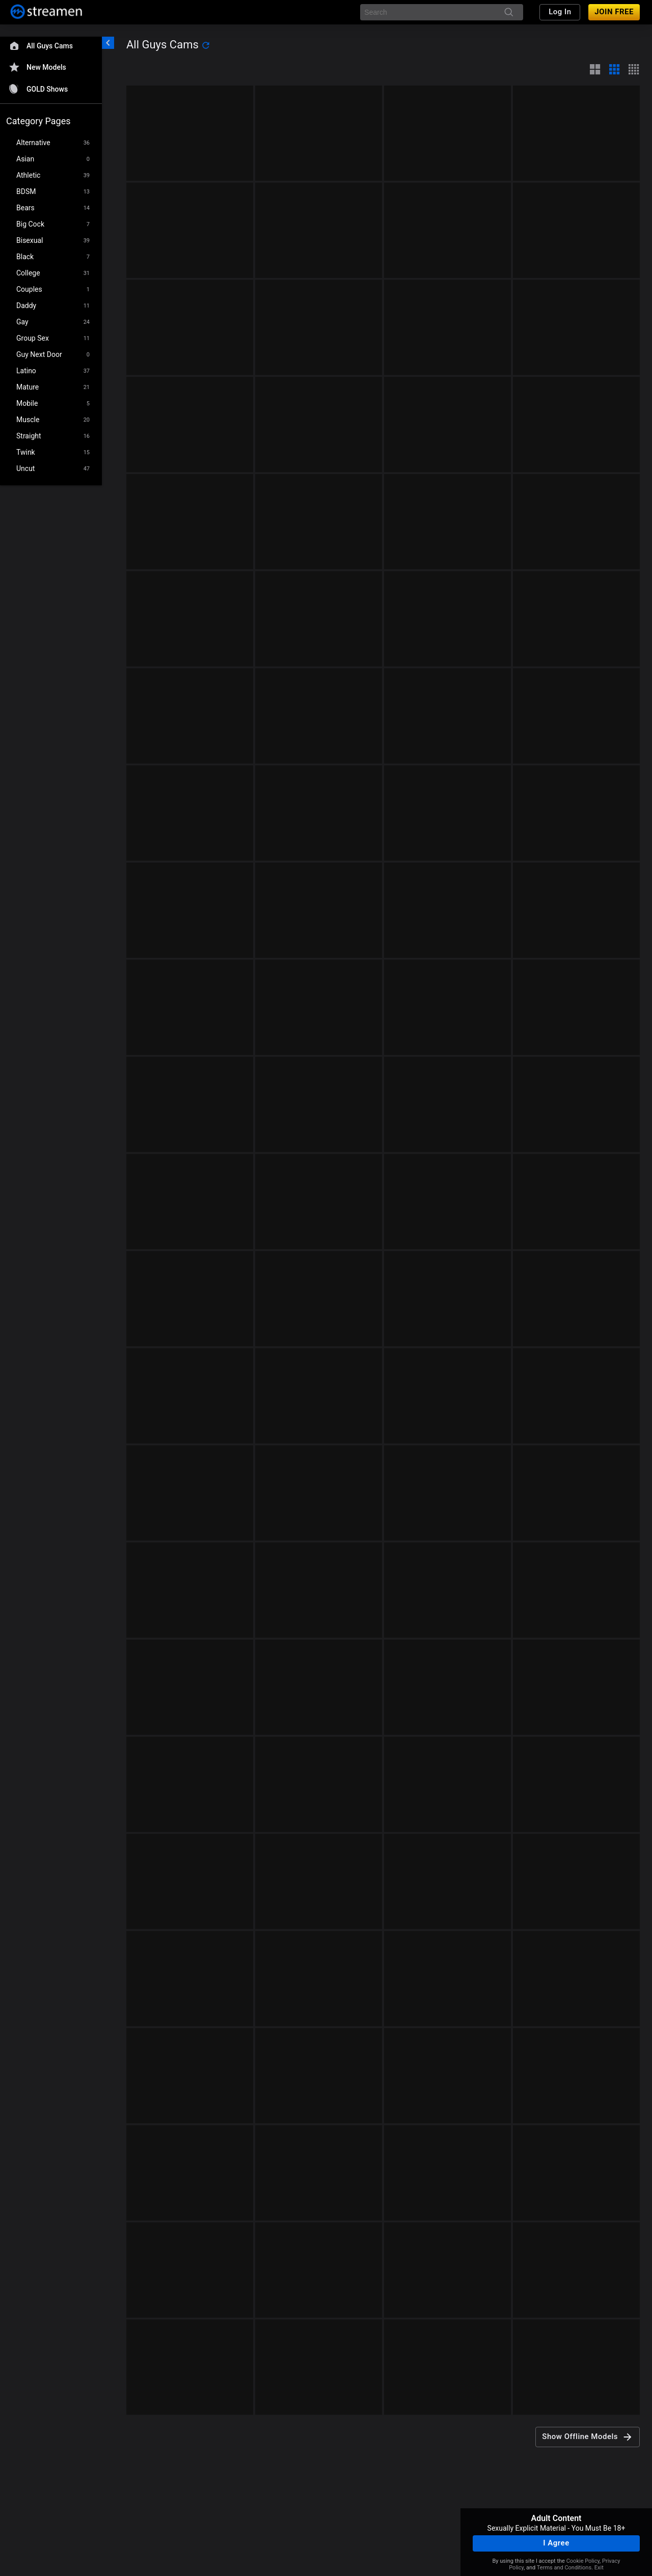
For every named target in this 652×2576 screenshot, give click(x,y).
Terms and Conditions (564, 2567)
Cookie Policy (583, 2561)
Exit (599, 2567)
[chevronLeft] (108, 43)
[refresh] (206, 45)
